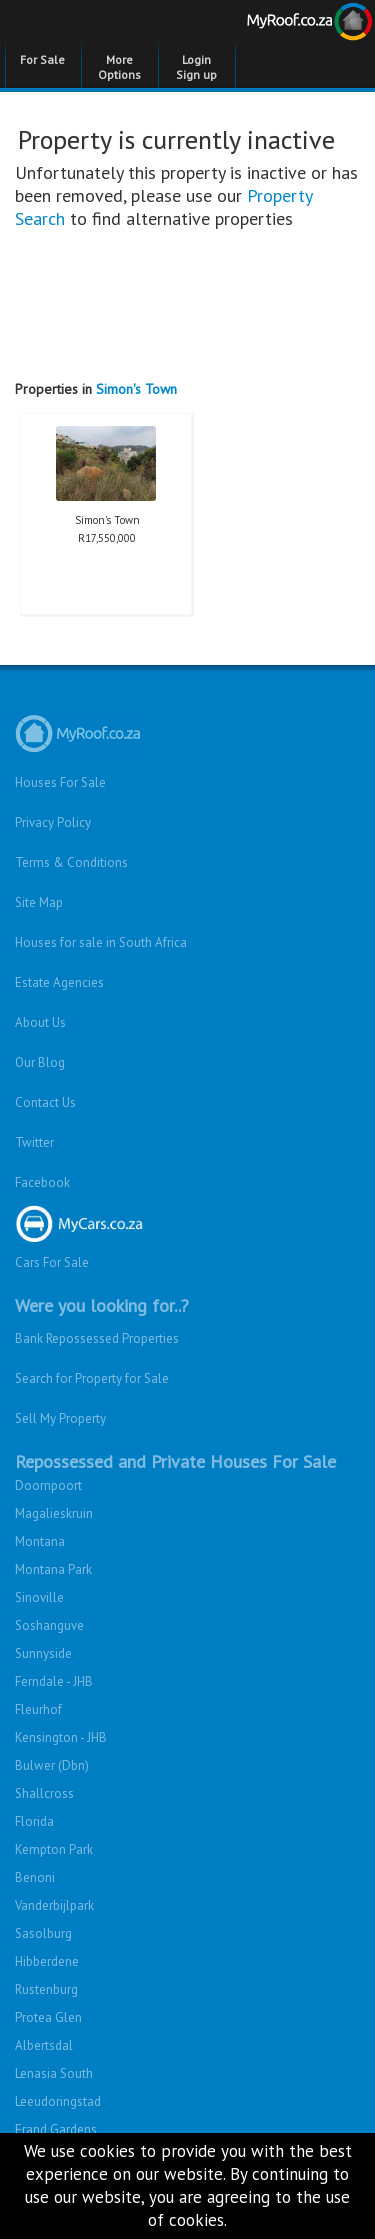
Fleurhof (38, 1709)
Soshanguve (49, 1625)
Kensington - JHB (61, 1737)
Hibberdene (47, 1961)
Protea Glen (48, 2017)
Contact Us (45, 1102)
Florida (34, 1821)
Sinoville (39, 1597)
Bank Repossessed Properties (97, 1338)
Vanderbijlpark (54, 1905)
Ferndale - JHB (54, 1681)
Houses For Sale (60, 782)
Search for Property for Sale (92, 1378)
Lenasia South (54, 2073)
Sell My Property (60, 1418)
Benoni (35, 1877)
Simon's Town (136, 389)
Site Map (39, 902)
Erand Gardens (56, 2129)
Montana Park (53, 1569)
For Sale (42, 59)
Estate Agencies (59, 982)
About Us (40, 1022)
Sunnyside (43, 1653)
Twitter (34, 1142)
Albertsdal (44, 2045)
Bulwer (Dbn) (52, 1765)
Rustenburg (46, 1989)
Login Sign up (196, 67)
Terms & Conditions (71, 862)
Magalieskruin (54, 1513)
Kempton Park (54, 1849)
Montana (40, 1541)
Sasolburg (43, 1933)
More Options (119, 67)
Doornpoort (48, 1485)
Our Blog (40, 1062)
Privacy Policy (53, 822)
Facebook (42, 1182)
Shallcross (44, 1793)
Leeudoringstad (58, 2101)
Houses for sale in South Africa (101, 942)
